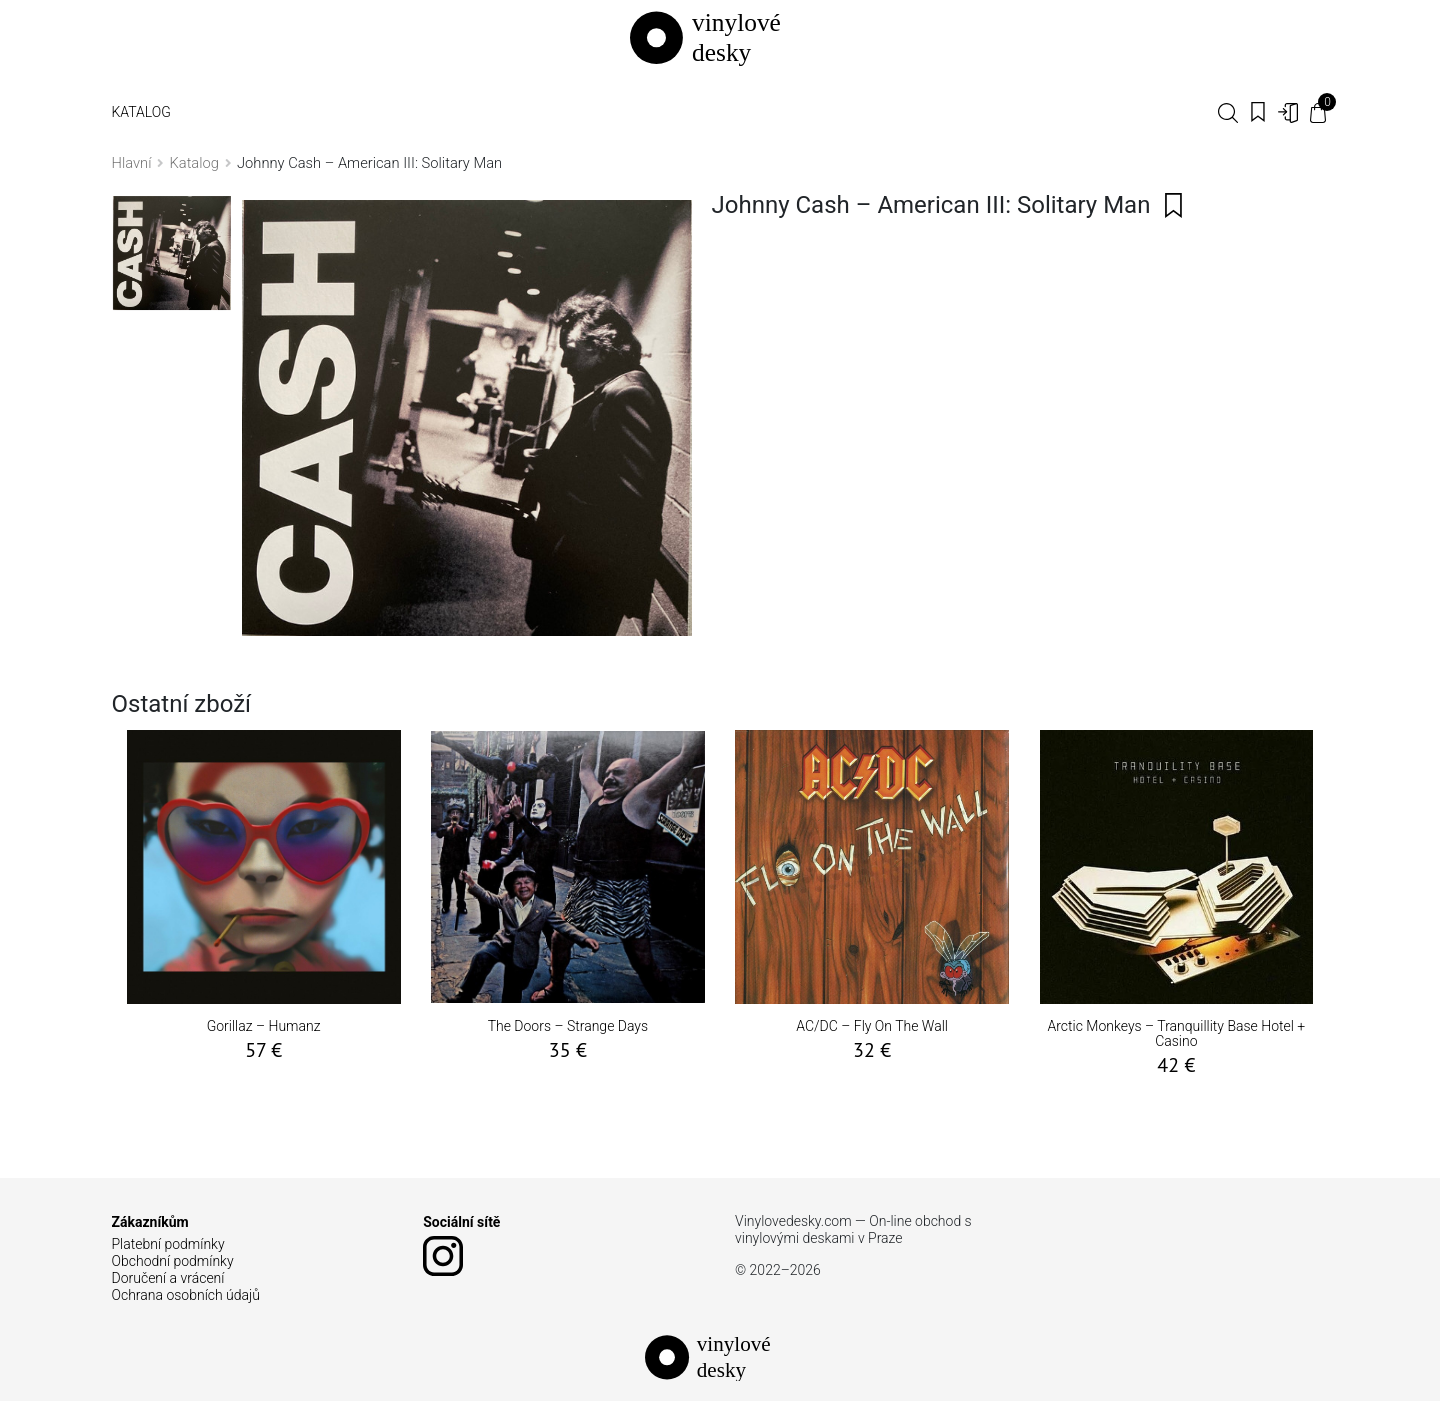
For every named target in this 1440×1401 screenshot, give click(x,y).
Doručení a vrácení (168, 1278)
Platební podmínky (168, 1244)
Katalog (141, 112)
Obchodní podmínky (173, 1261)
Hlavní (132, 163)
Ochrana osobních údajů (186, 1295)
